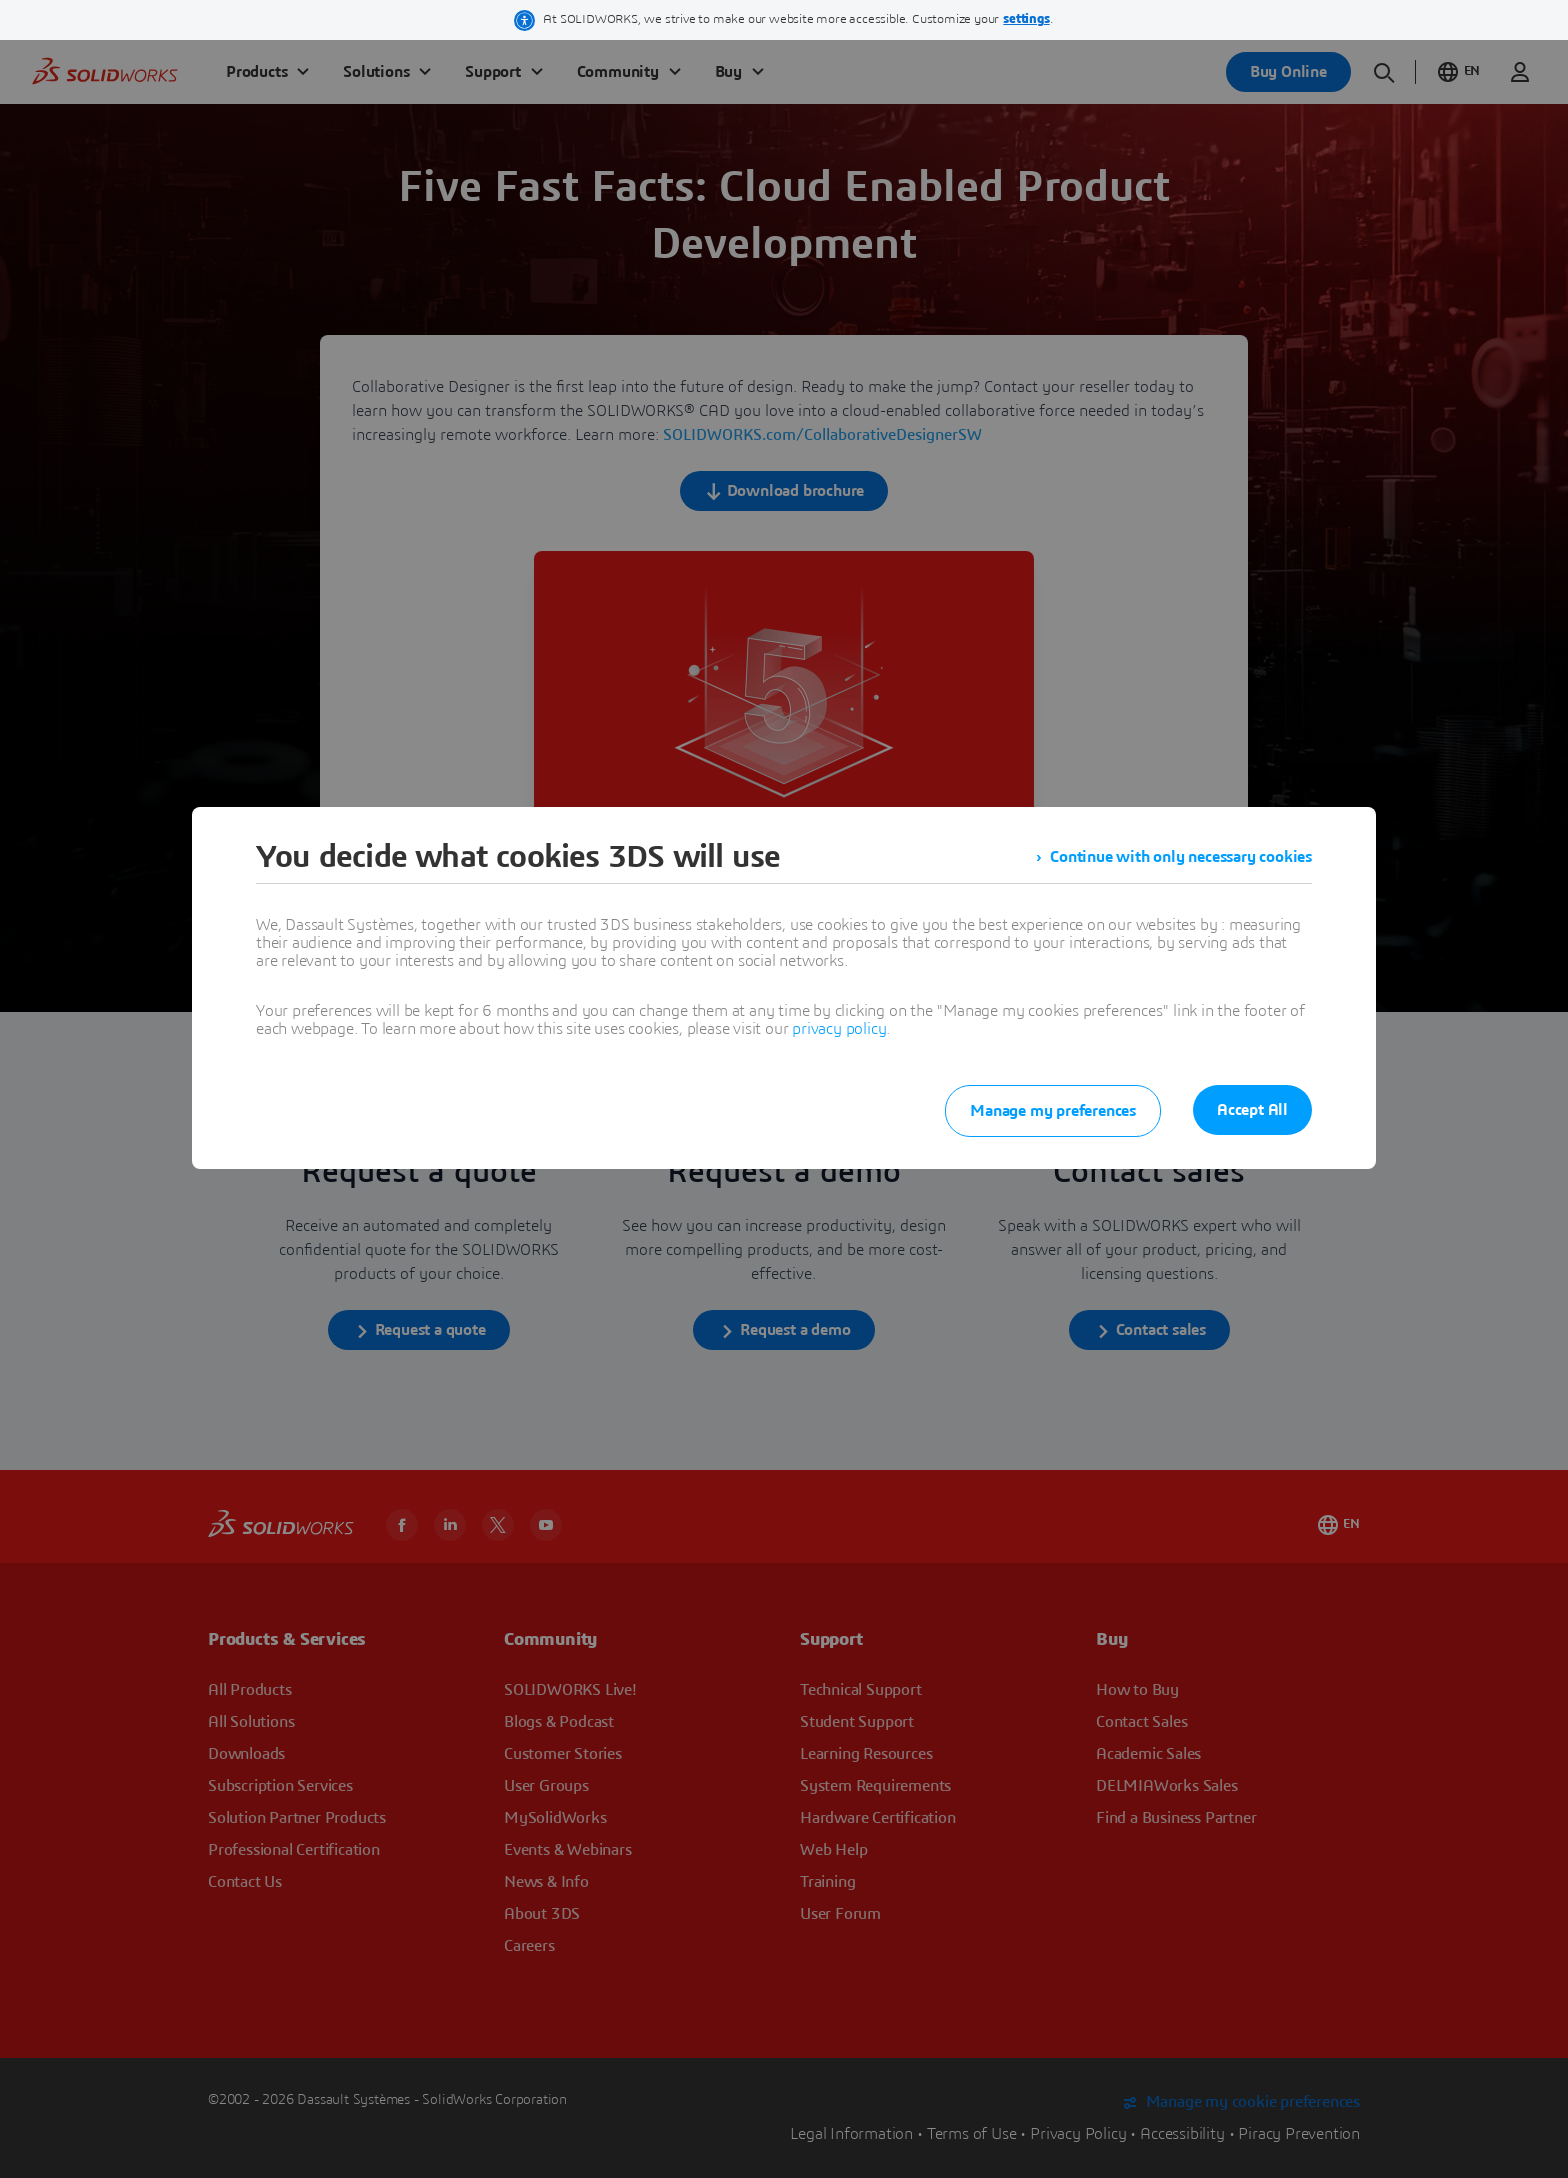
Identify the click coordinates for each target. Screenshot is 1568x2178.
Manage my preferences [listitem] (1053, 1111)
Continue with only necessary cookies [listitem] (1181, 857)
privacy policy (839, 1029)
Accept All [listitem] (1252, 1110)
